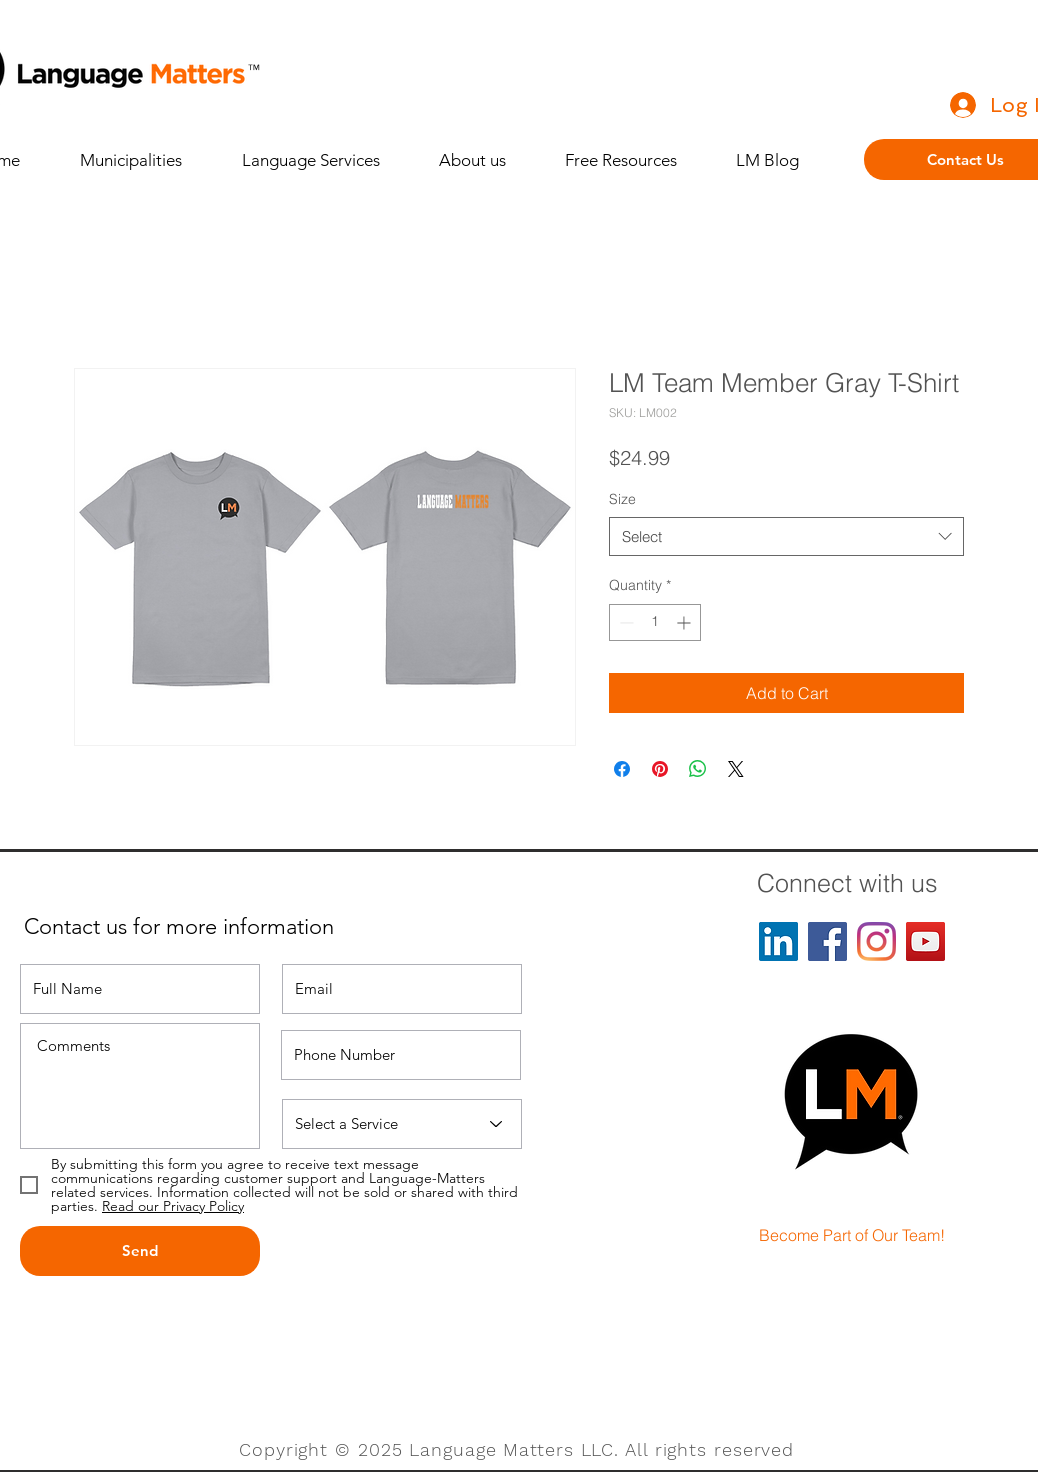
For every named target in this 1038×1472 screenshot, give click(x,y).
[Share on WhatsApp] (698, 769)
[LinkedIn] (778, 941)
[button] (325, 160)
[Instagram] (876, 941)
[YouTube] (925, 941)
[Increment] (685, 622)
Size (622, 499)
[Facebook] (827, 941)
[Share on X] (736, 769)
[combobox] (786, 536)
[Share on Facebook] (622, 769)
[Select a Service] (402, 1124)
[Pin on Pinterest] (660, 769)
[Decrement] (624, 622)
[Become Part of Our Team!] (852, 1236)
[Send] (140, 1251)
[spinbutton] (655, 622)
